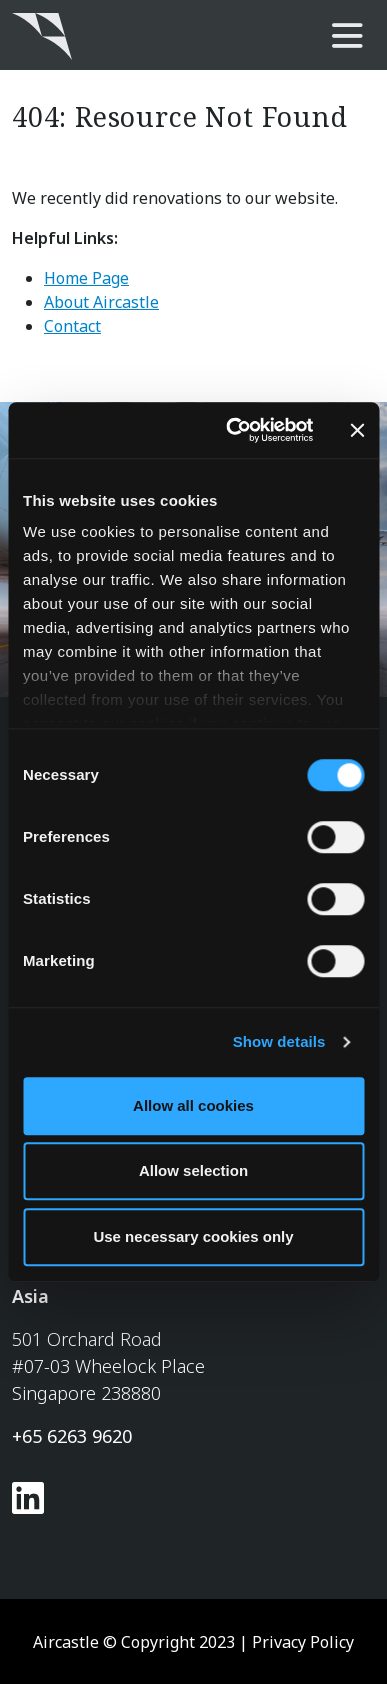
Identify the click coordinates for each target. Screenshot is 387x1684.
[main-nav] (347, 37)
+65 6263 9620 (72, 1436)
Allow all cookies (193, 1105)
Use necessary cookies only (193, 1236)
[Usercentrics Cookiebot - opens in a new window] (233, 430)
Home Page (86, 278)
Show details (279, 1041)
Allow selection (193, 1170)
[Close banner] (357, 430)
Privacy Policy (303, 1642)
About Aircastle (101, 302)
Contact (72, 326)
